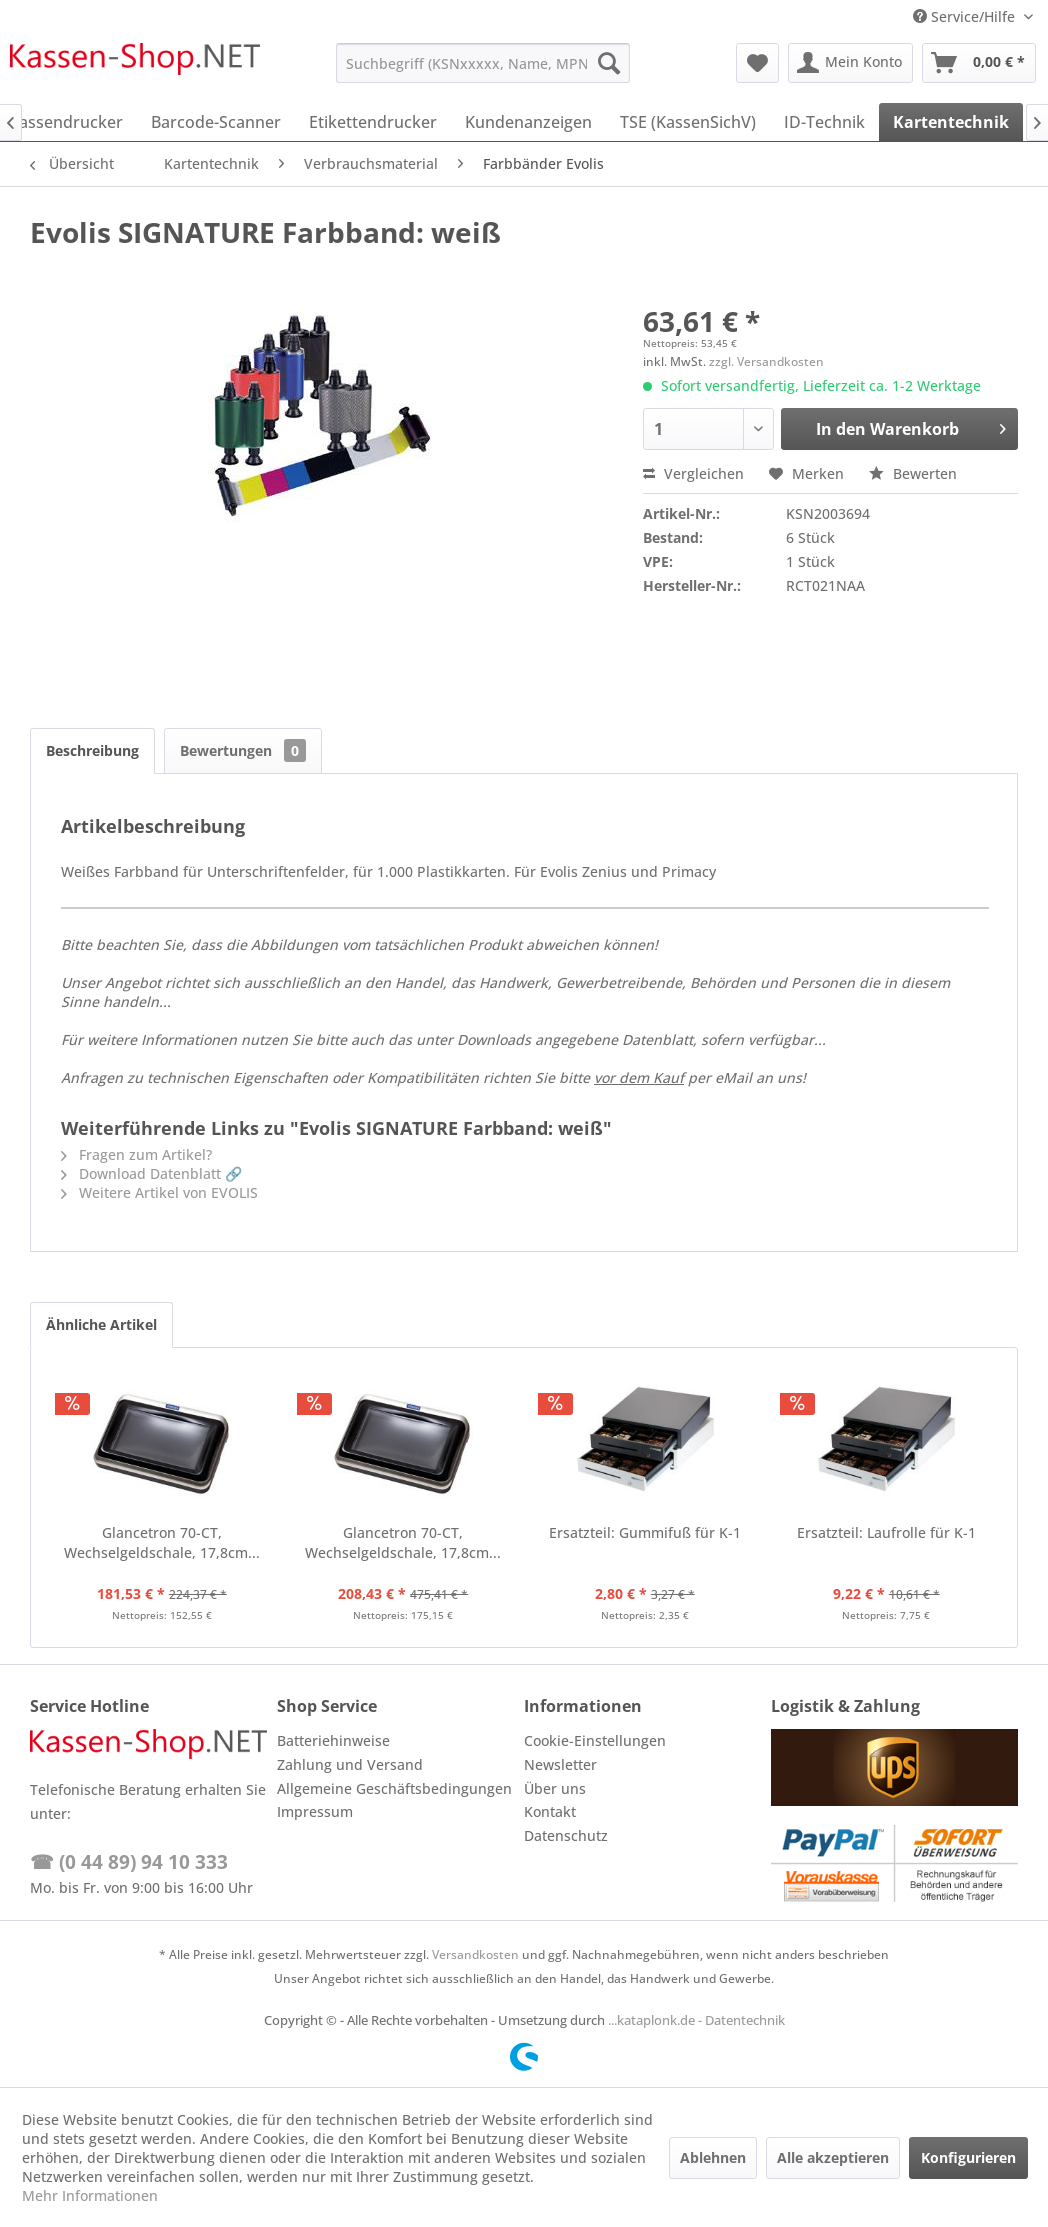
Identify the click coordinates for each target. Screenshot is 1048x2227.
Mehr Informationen (90, 2195)
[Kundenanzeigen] (528, 122)
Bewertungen (243, 750)
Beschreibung (92, 750)
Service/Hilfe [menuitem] (966, 16)
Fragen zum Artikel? (136, 1154)
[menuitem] (482, 63)
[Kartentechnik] (951, 122)
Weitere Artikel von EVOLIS (159, 1192)
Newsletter (560, 1764)
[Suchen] (609, 63)
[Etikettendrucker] (373, 122)
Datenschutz (566, 1835)
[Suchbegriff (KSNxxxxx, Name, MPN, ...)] (482, 63)
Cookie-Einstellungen (595, 1740)
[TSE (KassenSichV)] (688, 122)
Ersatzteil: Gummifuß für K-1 (645, 1532)
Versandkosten (475, 1954)
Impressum (315, 1811)
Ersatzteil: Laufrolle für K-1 (886, 1532)
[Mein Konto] (850, 63)
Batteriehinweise (333, 1740)
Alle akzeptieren (833, 2157)
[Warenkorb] (979, 63)
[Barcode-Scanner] (216, 122)
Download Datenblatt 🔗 (151, 1173)
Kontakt (550, 1811)
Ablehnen (713, 2157)
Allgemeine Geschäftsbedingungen (394, 1788)
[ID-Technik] (824, 122)
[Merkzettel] (757, 63)
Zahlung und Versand (350, 1764)
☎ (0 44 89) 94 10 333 (129, 1862)
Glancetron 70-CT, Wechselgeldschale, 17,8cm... (162, 1542)
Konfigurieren (968, 2157)
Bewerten (913, 473)
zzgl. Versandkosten (766, 361)
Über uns (555, 1788)
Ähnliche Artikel (101, 1324)
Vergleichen (693, 473)
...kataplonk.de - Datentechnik (696, 2020)
